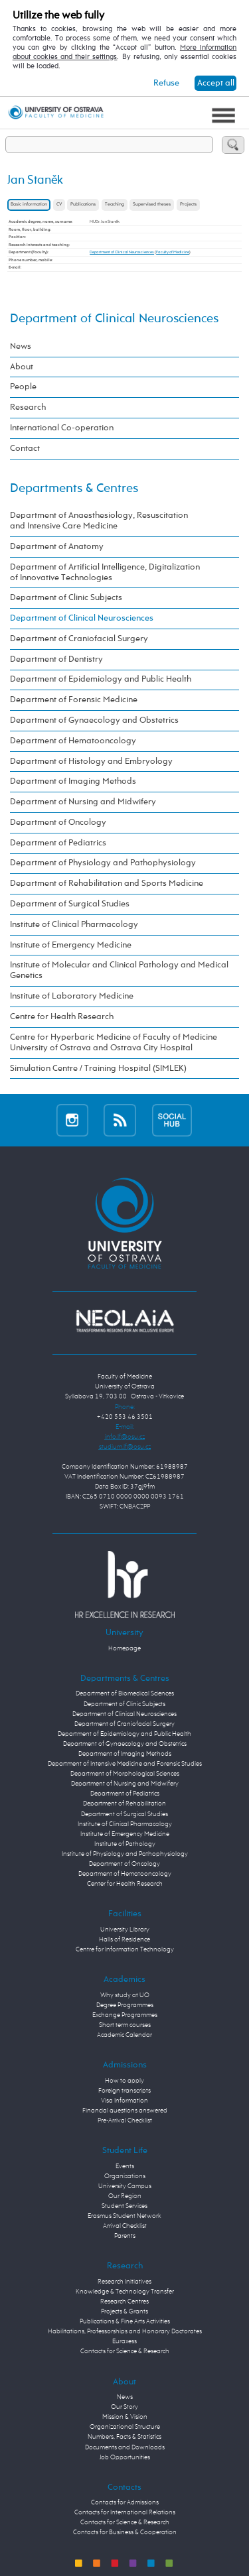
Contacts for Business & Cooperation (125, 2532)
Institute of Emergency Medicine (70, 945)
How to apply (124, 2080)
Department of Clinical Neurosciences (122, 252)
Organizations (124, 2176)
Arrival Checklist (125, 2226)
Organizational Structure (125, 2426)
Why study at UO (124, 1995)
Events (125, 2166)
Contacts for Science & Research (124, 2351)
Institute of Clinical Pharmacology (74, 924)
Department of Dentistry (56, 659)
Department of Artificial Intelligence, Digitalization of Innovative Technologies (105, 572)
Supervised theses (152, 204)
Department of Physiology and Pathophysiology (103, 863)
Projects (188, 204)
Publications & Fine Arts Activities (125, 2321)
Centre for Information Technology (125, 1949)
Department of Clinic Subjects (66, 597)
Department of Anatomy (57, 546)
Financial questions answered (124, 2110)
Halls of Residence (124, 1939)
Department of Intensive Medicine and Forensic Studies (125, 1763)
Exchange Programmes (124, 2015)
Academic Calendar (124, 2035)
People (23, 387)
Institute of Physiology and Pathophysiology (125, 1854)
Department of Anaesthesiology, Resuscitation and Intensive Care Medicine (99, 520)
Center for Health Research (125, 1883)
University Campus (124, 2186)
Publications (83, 204)
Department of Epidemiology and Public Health (100, 679)
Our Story (124, 2407)
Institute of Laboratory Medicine (71, 996)
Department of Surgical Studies (69, 904)
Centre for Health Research (62, 1016)
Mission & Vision (124, 2417)
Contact (25, 448)
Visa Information (124, 2100)
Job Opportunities (125, 2457)
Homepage (124, 1648)
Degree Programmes (124, 2005)
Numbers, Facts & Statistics (124, 2436)
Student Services (124, 2206)
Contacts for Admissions (125, 2502)
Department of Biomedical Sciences (125, 1693)
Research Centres (124, 2301)
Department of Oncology (58, 822)
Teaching (114, 204)
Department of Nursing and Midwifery (83, 802)
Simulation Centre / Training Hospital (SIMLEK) (98, 1068)
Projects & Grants (124, 2311)
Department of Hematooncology (73, 741)
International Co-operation (62, 428)
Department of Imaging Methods (73, 781)
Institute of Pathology (124, 1844)
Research (28, 407)
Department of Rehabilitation (124, 1803)
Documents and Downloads (125, 2447)
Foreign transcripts (124, 2090)
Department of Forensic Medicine (73, 700)
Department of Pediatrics (58, 843)
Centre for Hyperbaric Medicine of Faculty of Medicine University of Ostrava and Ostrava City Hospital (113, 1042)
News (20, 346)
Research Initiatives (124, 2281)
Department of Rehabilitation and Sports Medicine (106, 883)
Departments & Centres (74, 488)
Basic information (29, 204)
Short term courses (125, 2025)
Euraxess (124, 2341)
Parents (124, 2236)
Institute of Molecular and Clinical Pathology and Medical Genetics (119, 970)
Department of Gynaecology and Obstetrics (94, 720)
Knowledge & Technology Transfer (125, 2291)
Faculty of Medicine (172, 252)
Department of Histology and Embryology (91, 761)
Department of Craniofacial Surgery (79, 639)
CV (59, 204)
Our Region (124, 2196)
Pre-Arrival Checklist (125, 2120)
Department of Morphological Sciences (124, 1773)
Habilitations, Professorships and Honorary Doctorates (125, 2331)
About (21, 367)
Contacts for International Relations (124, 2512)
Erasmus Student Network (124, 2216)
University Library (124, 1929)
